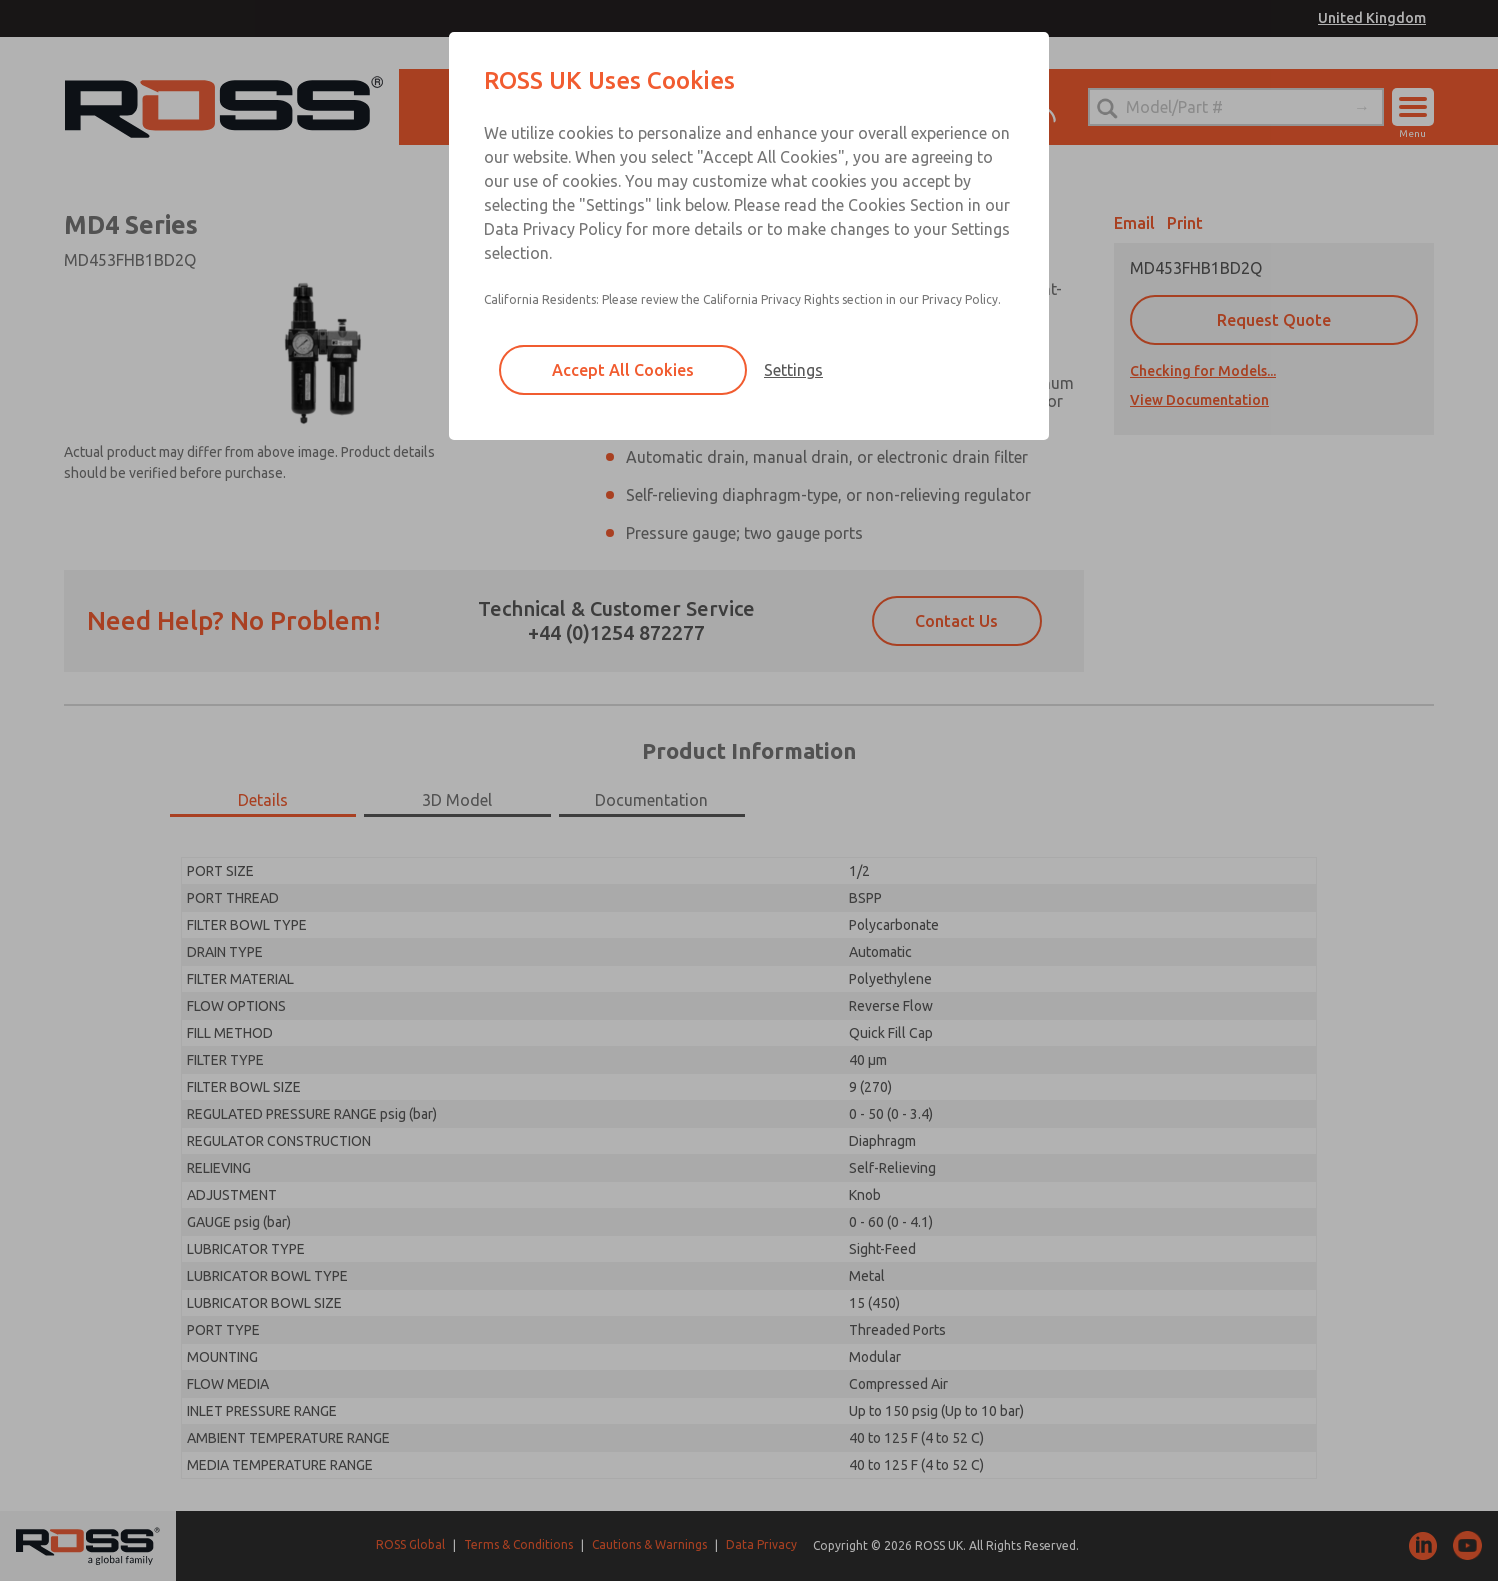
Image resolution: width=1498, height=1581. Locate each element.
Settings (793, 370)
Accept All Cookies (623, 370)
